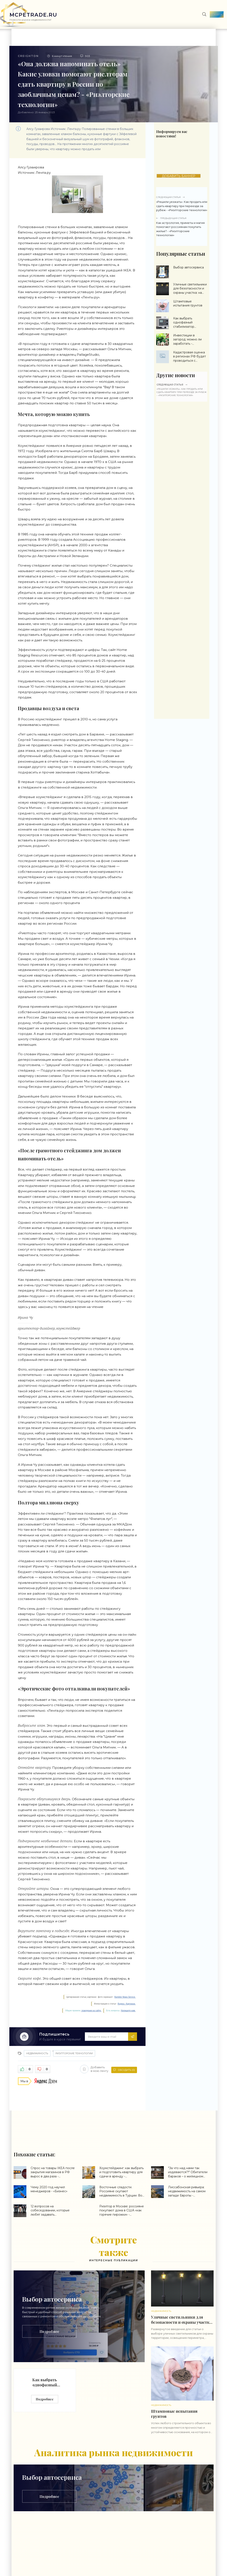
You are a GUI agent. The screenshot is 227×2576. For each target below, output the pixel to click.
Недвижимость (37, 2053)
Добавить (93, 2069)
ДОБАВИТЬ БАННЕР (178, 176)
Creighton (28, 56)
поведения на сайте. (91, 2010)
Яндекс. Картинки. (127, 2003)
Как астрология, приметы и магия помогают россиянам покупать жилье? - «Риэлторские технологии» (181, 227)
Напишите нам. (128, 2010)
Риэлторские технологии (74, 2053)
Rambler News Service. (125, 1997)
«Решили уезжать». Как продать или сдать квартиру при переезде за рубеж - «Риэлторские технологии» (181, 204)
